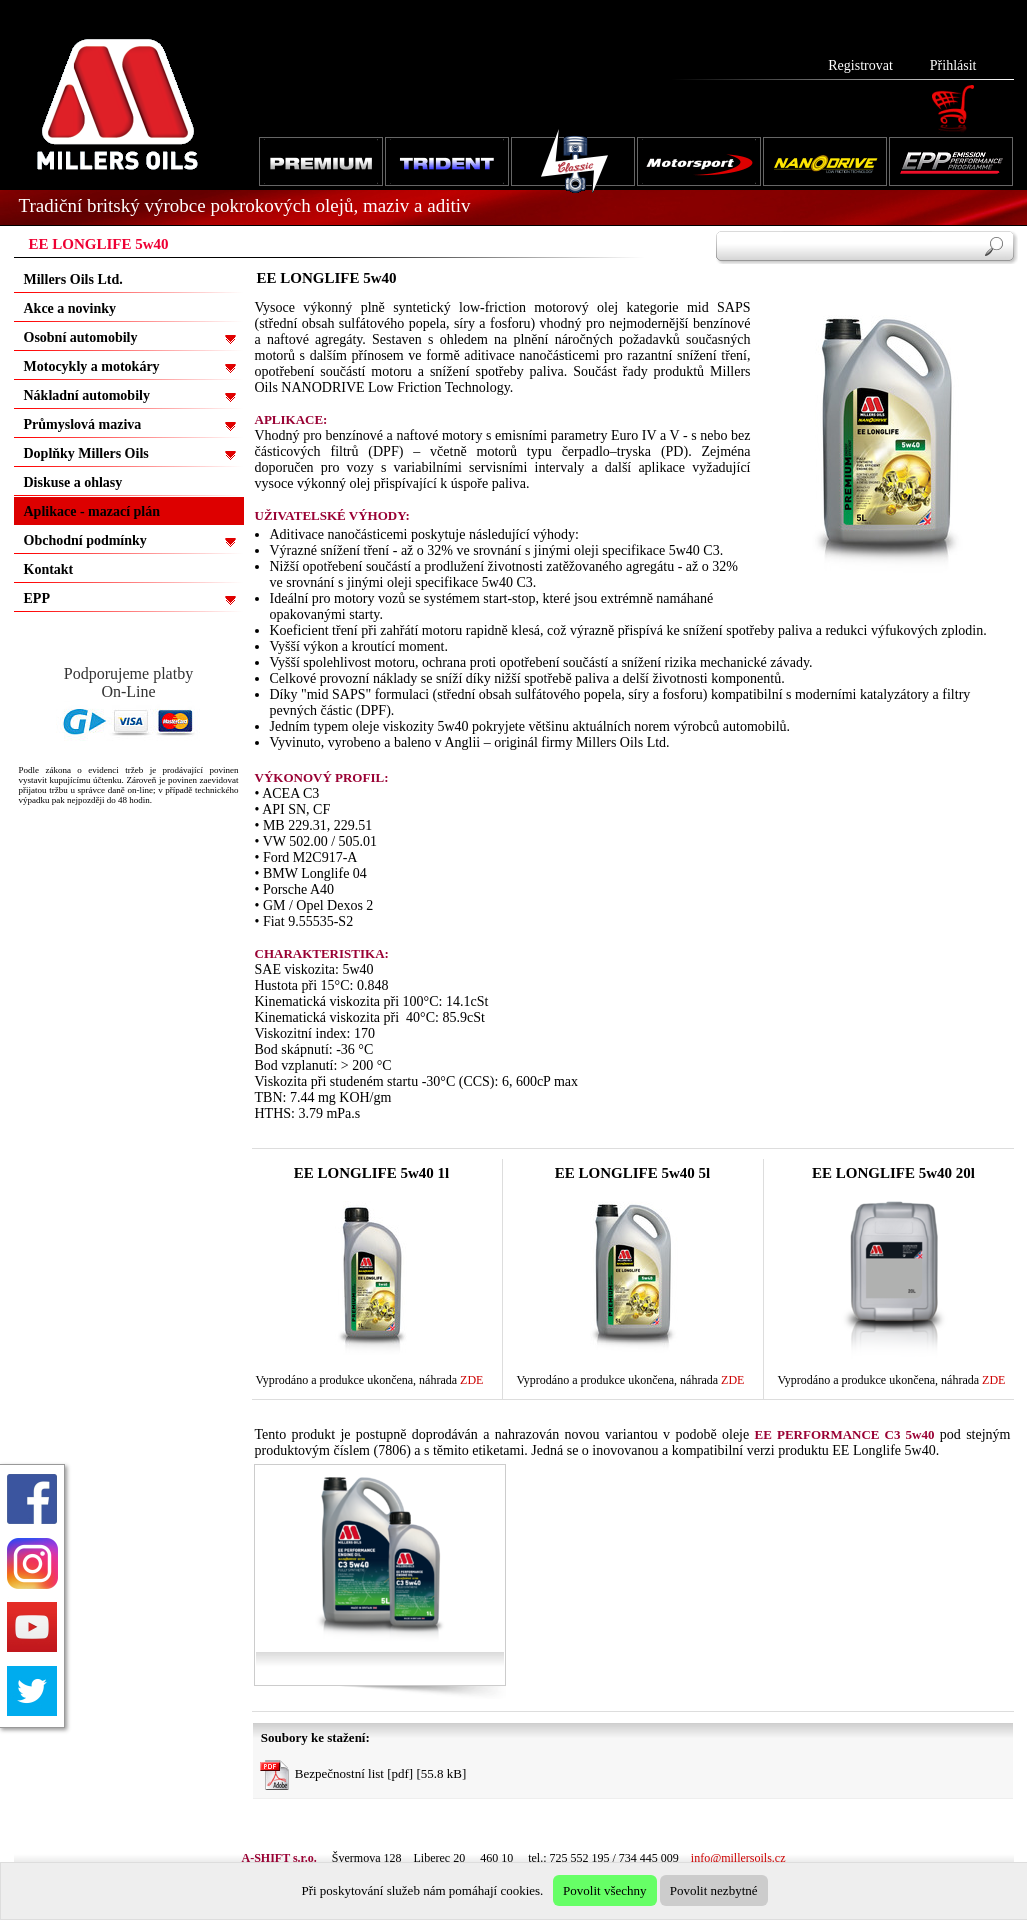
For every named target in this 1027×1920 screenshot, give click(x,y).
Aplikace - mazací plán (92, 511)
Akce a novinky (70, 308)
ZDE (471, 1380)
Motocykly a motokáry (92, 366)
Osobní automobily (81, 337)
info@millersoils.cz (738, 1858)
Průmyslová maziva (83, 424)
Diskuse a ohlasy (73, 482)
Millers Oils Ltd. (73, 279)
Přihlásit (953, 65)
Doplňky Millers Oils (86, 453)
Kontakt (49, 569)
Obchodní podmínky (85, 540)
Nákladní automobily (87, 395)
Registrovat (860, 65)
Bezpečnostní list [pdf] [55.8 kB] (363, 1775)
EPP (37, 598)
